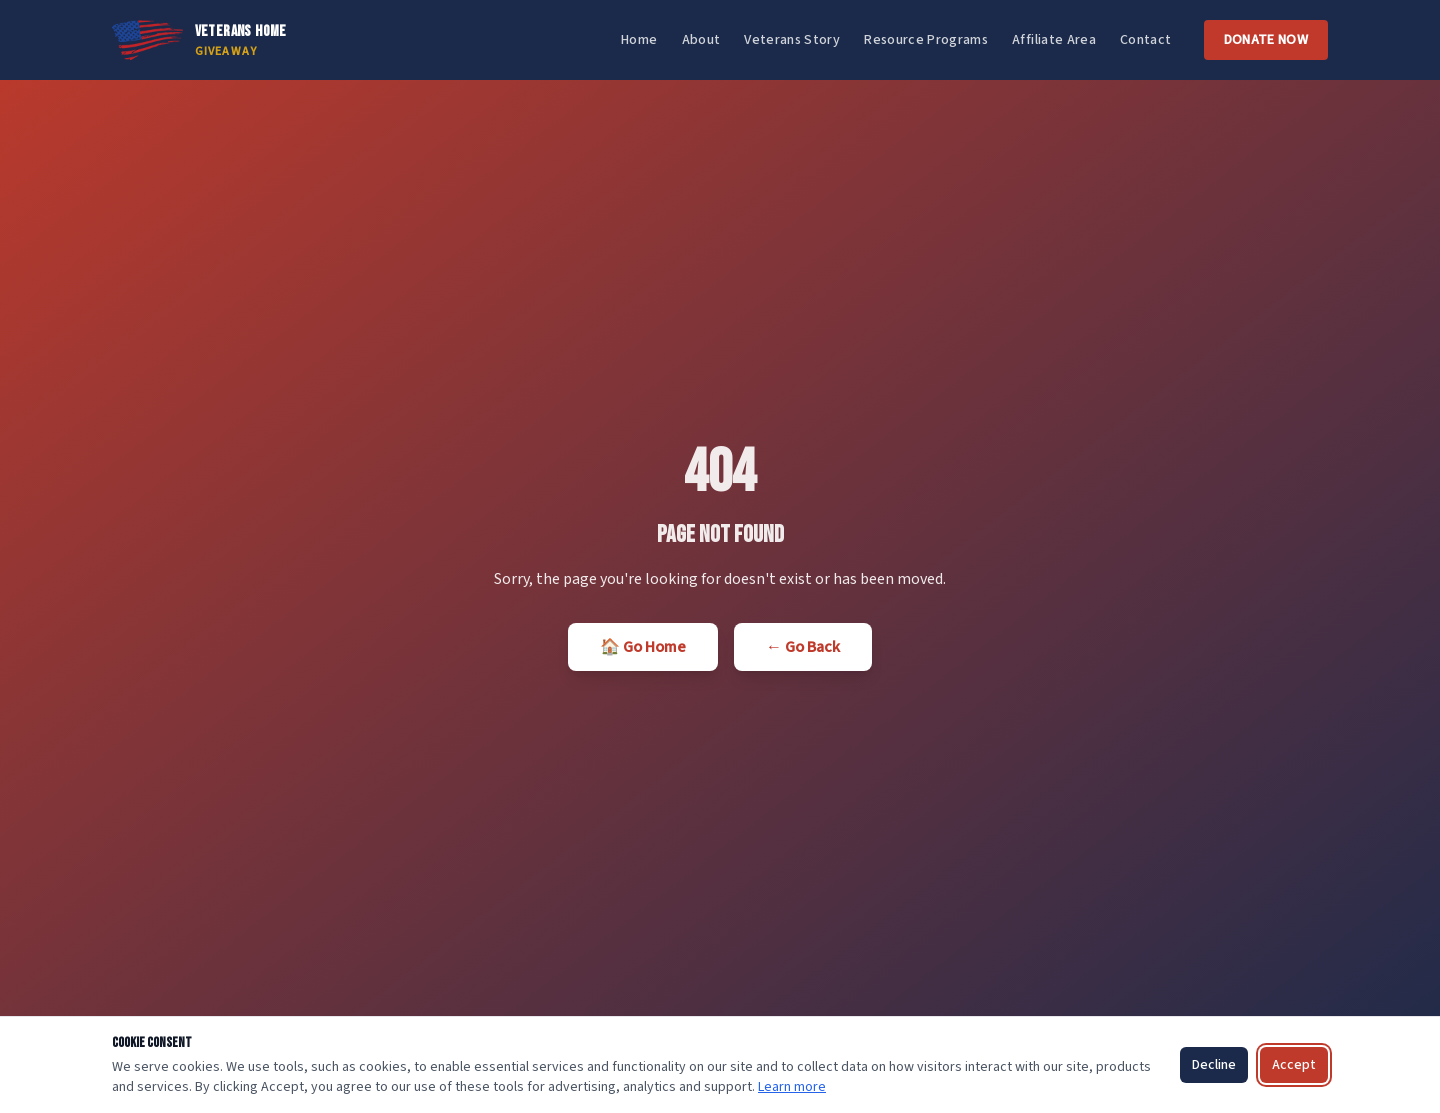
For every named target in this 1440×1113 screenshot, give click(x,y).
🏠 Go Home (643, 647)
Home (639, 40)
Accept (1294, 1065)
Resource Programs (926, 40)
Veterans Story (792, 40)
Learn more (792, 1087)
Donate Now (1266, 40)
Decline (1214, 1065)
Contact (1145, 40)
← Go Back (803, 647)
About (701, 40)
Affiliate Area (1054, 40)
